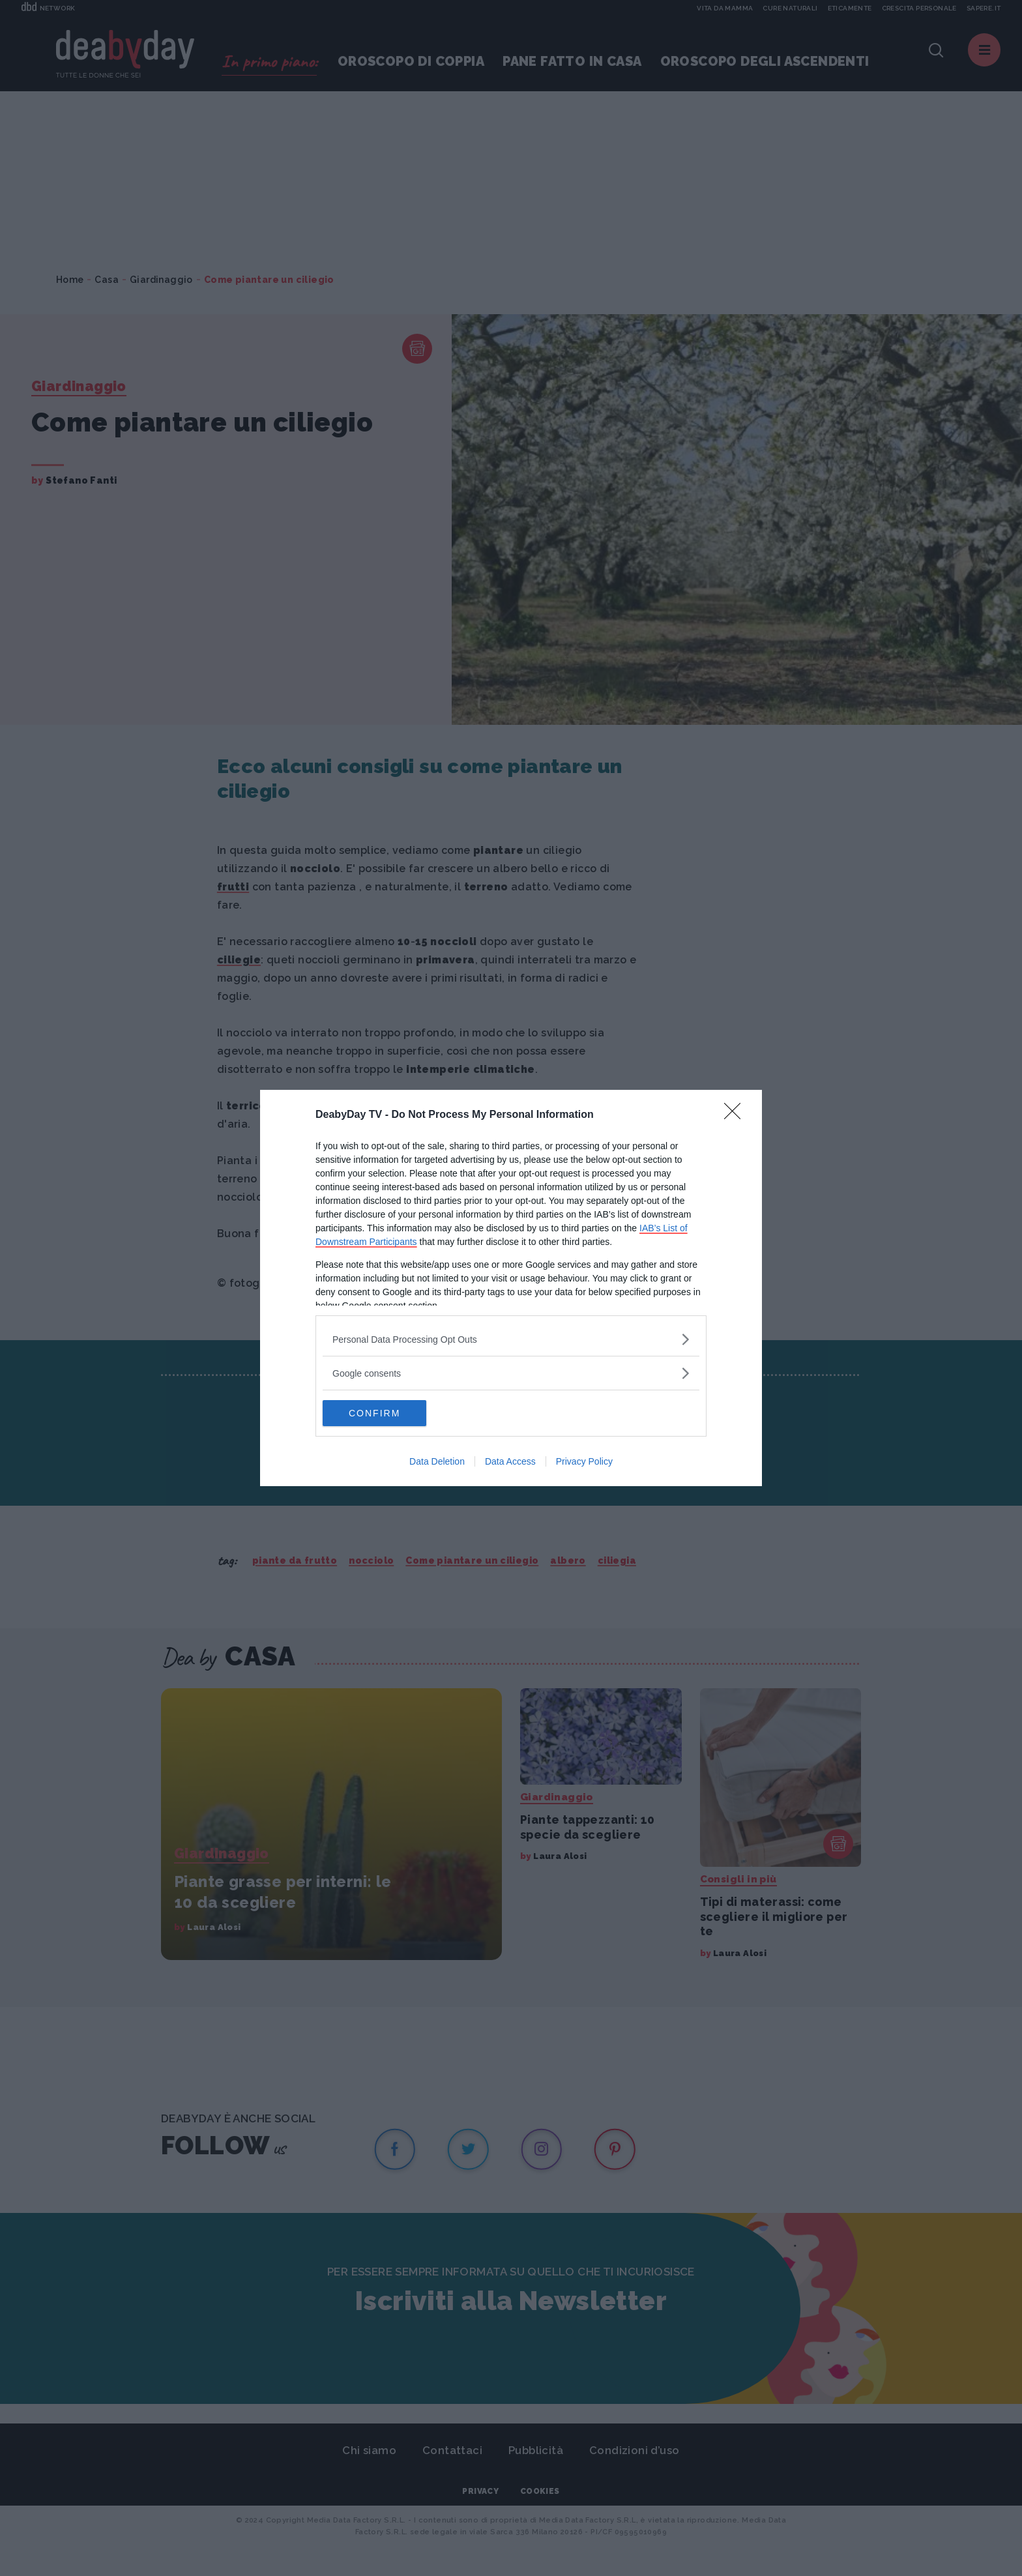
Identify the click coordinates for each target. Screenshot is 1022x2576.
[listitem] (511, 1339)
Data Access (510, 1461)
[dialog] (511, 1288)
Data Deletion (437, 1461)
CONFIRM (384, 1413)
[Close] (736, 1115)
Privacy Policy (584, 1461)
